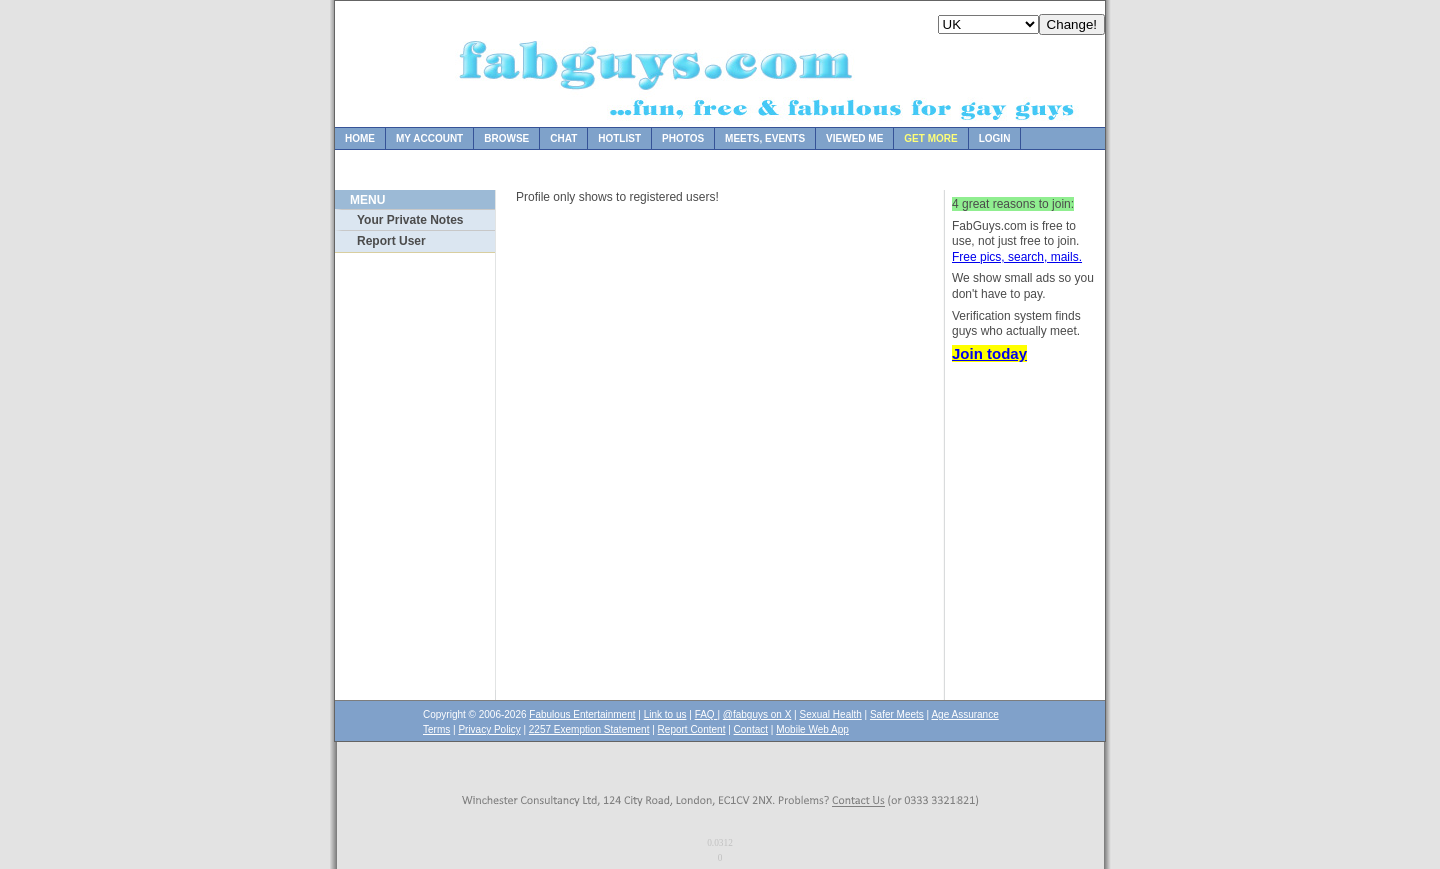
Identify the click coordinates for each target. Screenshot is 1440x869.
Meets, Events (765, 138)
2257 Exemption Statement (589, 729)
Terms (436, 729)
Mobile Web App (812, 729)
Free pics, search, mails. (1017, 257)
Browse (506, 138)
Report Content (692, 729)
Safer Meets (897, 714)
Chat (563, 138)
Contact (751, 729)
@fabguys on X (757, 714)
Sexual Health (831, 714)
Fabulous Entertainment (582, 714)
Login (995, 138)
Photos (683, 138)
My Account (429, 138)
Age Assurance (964, 714)
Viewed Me (854, 138)
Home (360, 138)
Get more (930, 138)
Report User (391, 241)
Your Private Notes (410, 220)
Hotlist (619, 138)
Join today (989, 353)
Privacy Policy (489, 729)
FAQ (706, 714)
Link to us (665, 714)
